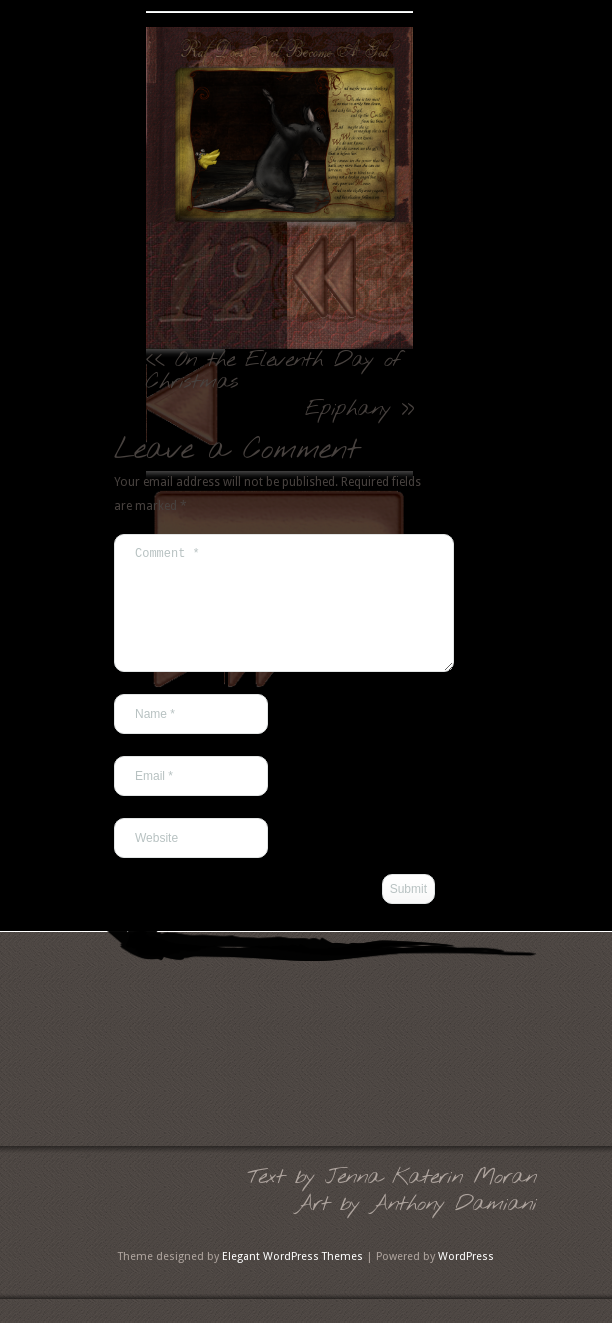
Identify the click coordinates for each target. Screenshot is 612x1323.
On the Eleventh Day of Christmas (273, 371)
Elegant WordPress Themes (292, 1280)
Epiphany (347, 409)
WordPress (466, 1280)
